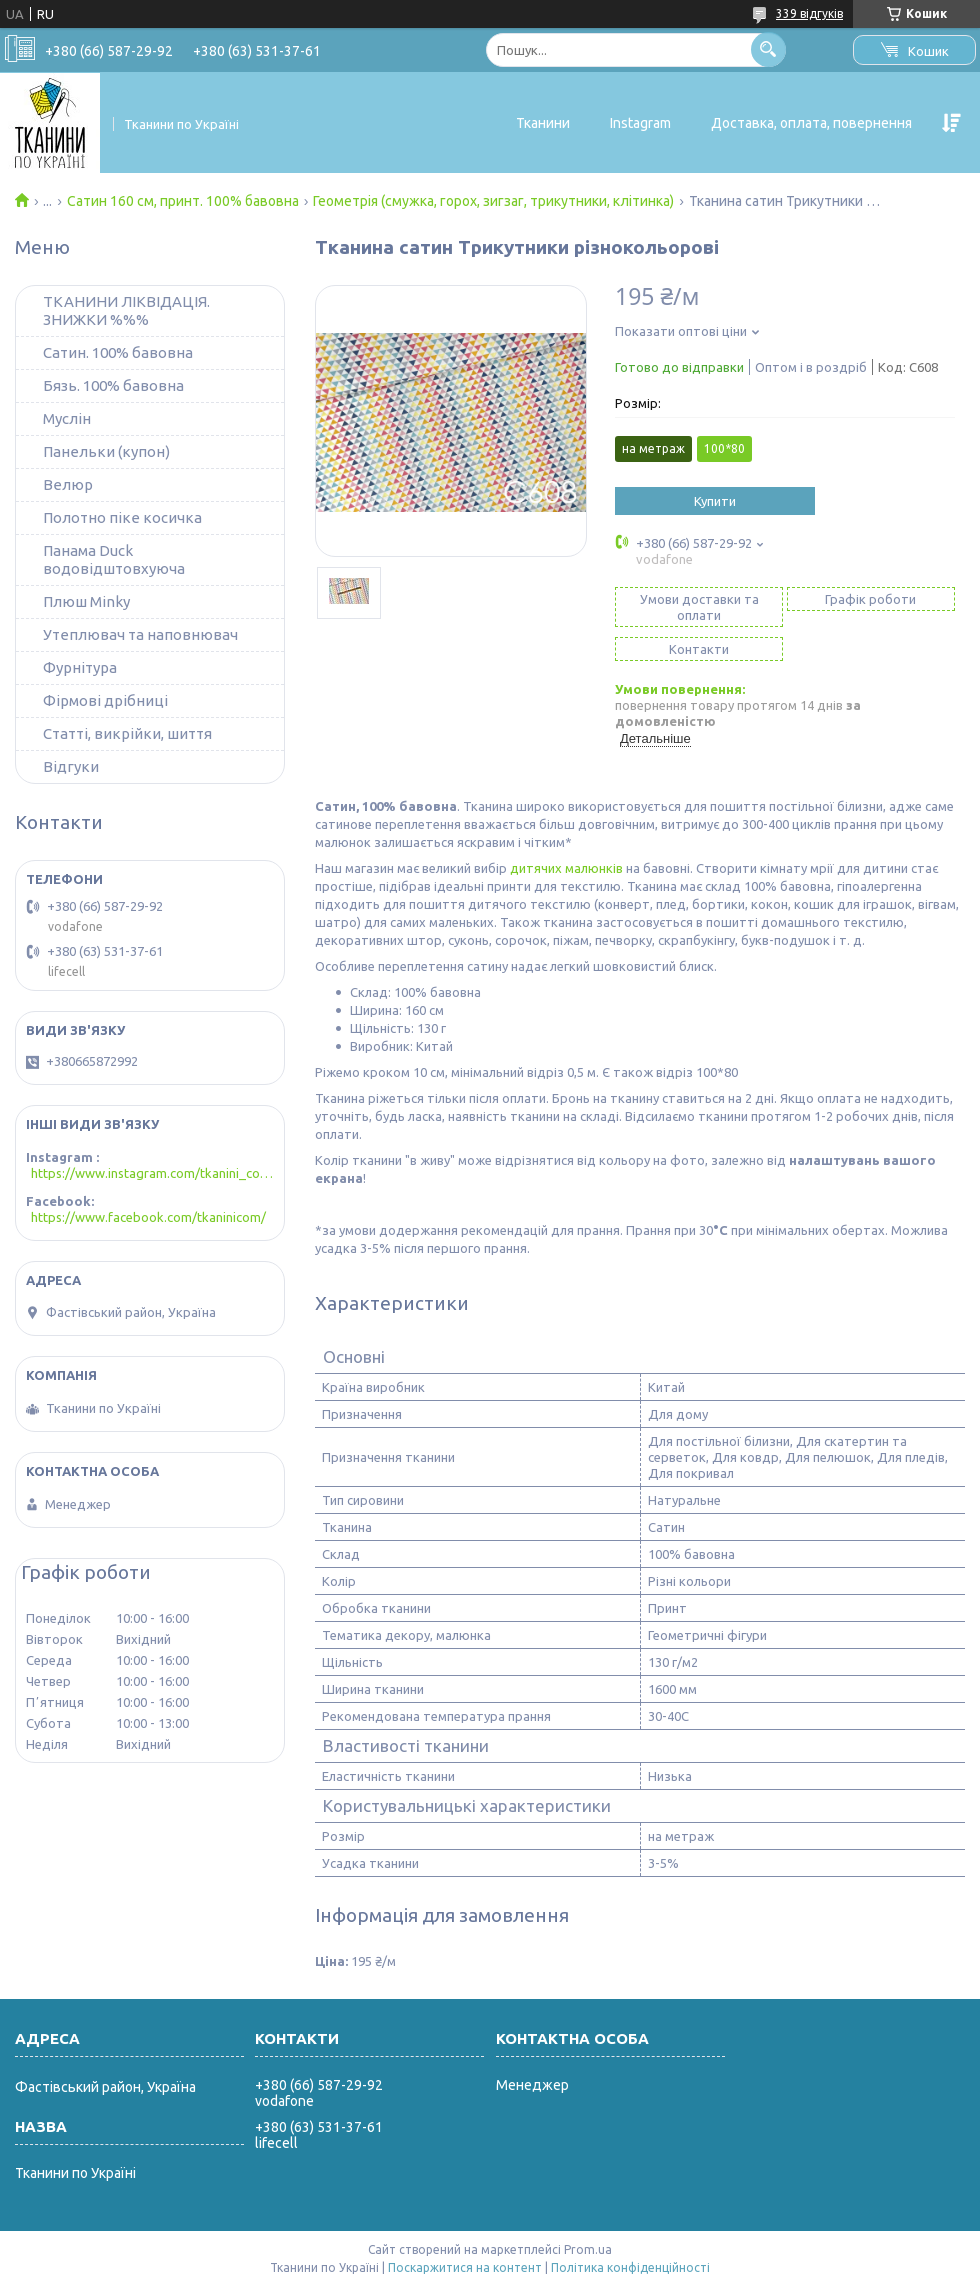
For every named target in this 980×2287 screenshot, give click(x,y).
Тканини (543, 123)
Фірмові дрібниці (105, 700)
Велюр (68, 484)
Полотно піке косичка (122, 517)
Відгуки (71, 766)
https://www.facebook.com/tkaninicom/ (148, 1217)
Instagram (640, 123)
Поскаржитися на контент (465, 2267)
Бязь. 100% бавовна (113, 385)
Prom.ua (588, 2249)
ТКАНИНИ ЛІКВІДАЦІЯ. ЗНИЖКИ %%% (126, 310)
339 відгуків (809, 13)
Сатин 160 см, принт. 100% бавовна (183, 201)
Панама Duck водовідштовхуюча (114, 559)
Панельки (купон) (106, 451)
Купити (715, 501)
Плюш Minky (86, 601)
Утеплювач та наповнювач (140, 634)
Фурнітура (80, 667)
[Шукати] (768, 49)
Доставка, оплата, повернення (811, 123)
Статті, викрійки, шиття (127, 733)
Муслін (67, 418)
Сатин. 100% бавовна (118, 352)
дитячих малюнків (566, 868)
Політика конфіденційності (630, 2267)
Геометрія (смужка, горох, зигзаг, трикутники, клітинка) (493, 201)
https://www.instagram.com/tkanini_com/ (152, 1173)
